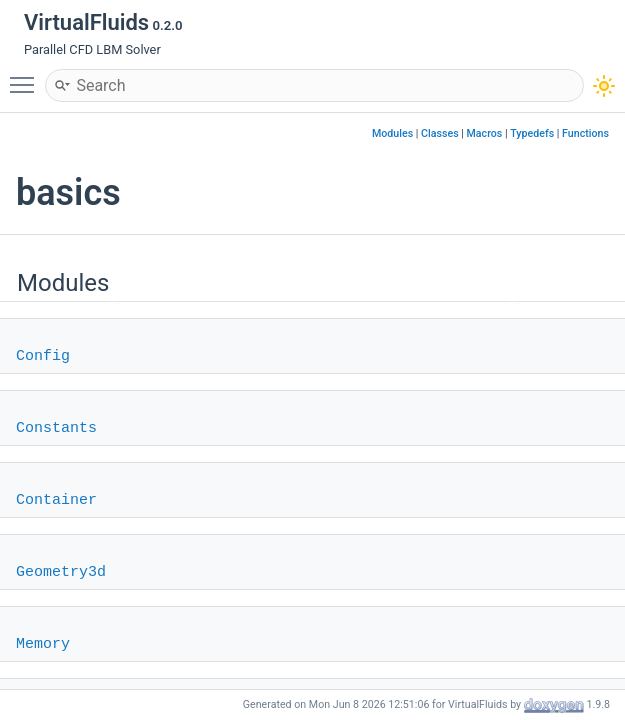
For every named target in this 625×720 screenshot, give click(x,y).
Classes (440, 133)
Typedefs (532, 133)
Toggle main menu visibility (27, 76)
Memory (43, 644)
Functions (585, 133)
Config (43, 356)
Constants (56, 428)
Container (56, 500)
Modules (392, 133)
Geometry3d (61, 572)
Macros (485, 133)
